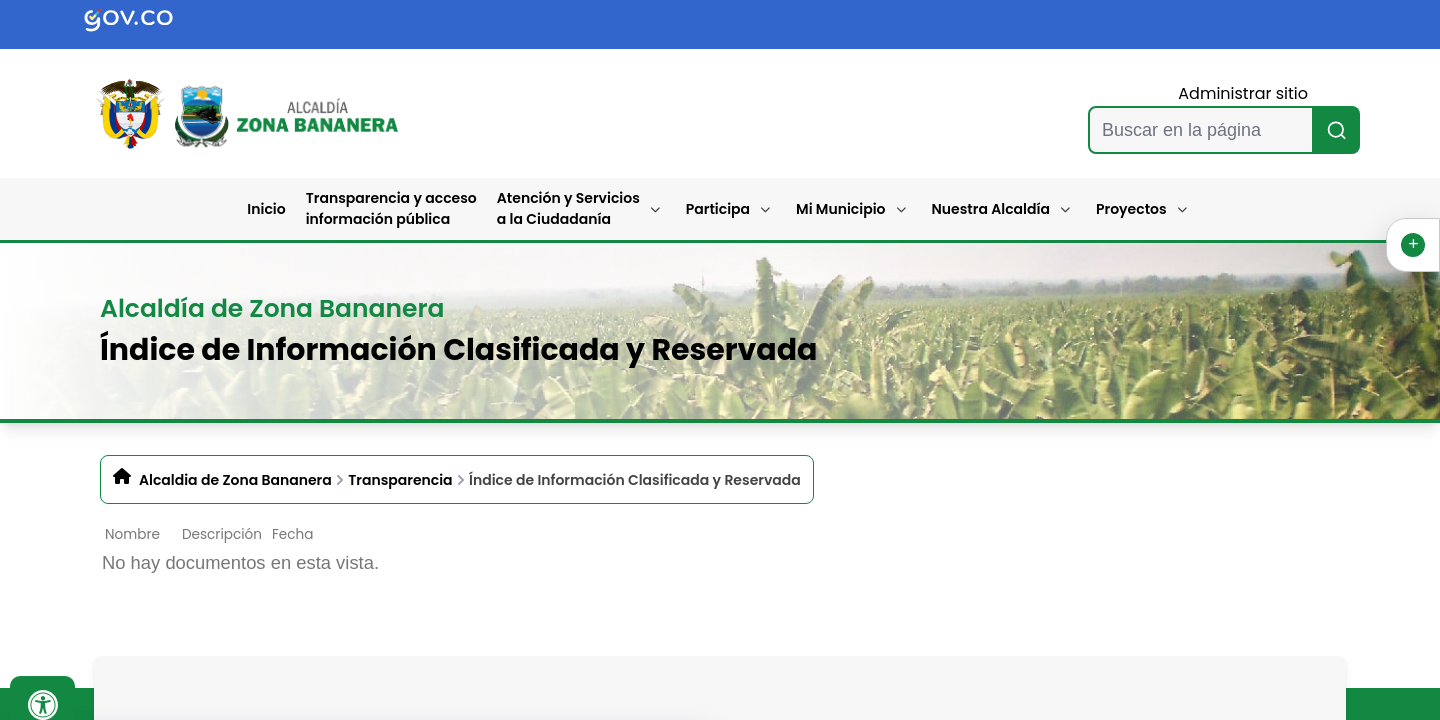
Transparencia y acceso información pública (391, 208)
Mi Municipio (840, 209)
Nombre (132, 534)
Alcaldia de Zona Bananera (235, 480)
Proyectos (1131, 209)
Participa (718, 209)
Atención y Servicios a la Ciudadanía (568, 208)
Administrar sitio (1243, 93)
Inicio (266, 209)
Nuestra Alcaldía (991, 209)
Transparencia (400, 480)
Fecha (292, 534)
